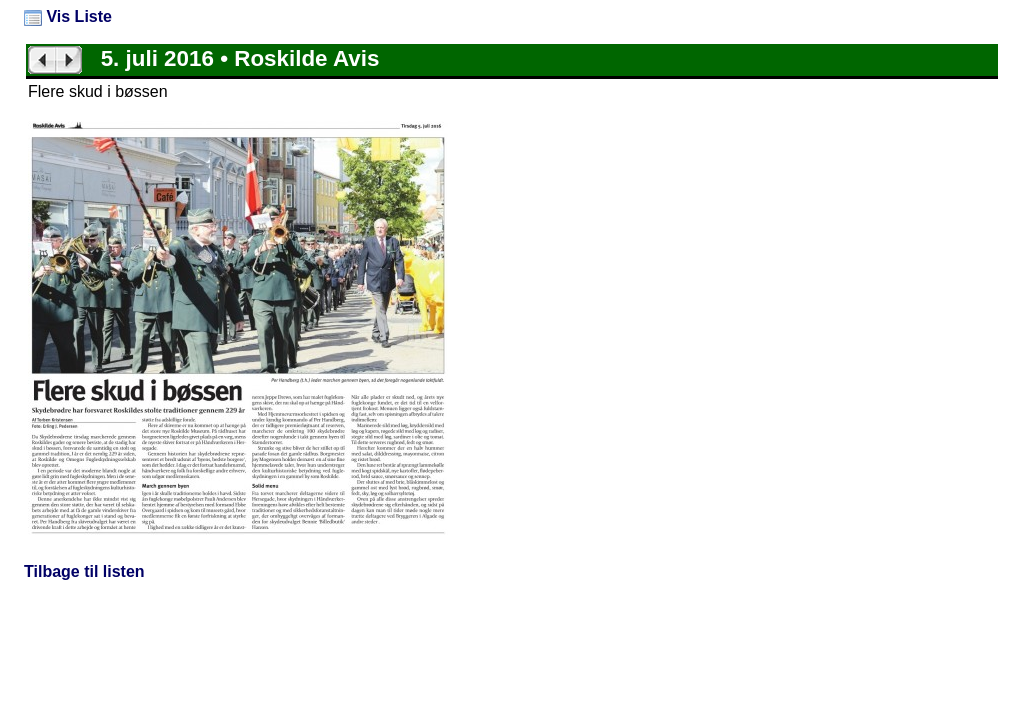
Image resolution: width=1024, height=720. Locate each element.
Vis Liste (68, 16)
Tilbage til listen (84, 571)
